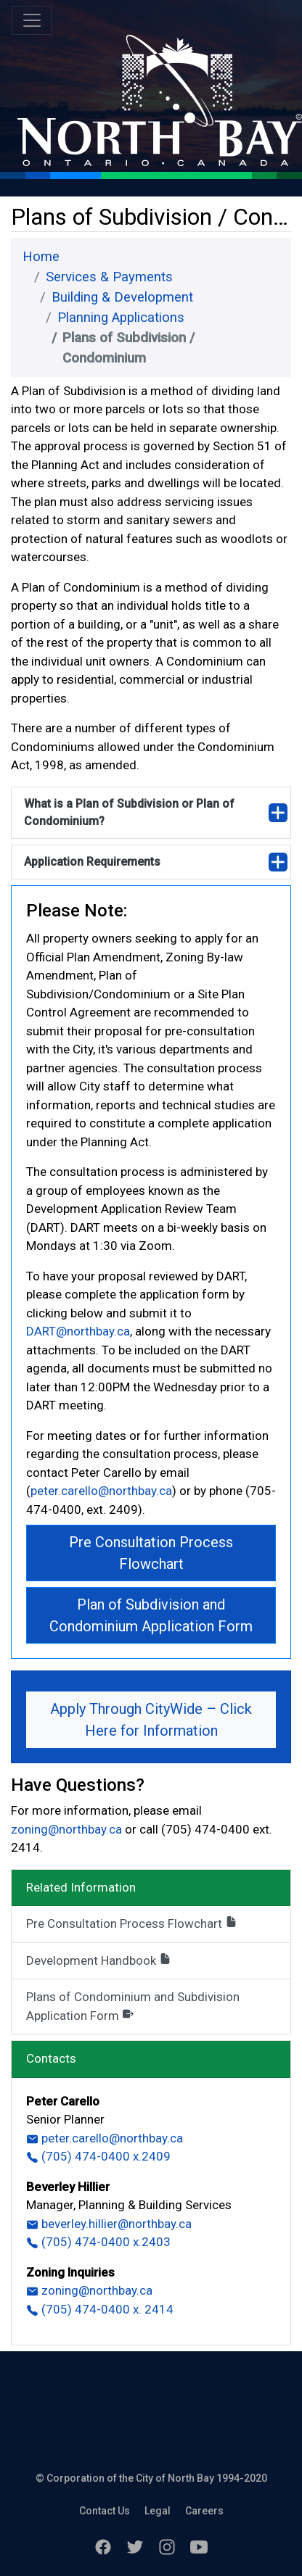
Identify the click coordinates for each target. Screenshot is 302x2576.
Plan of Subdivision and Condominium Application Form (151, 1615)
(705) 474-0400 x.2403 (98, 2242)
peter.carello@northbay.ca (101, 1490)
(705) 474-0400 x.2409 (98, 2156)
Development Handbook (98, 1960)
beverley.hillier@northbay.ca (109, 2223)
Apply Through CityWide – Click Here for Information (151, 1719)
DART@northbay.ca (78, 1331)
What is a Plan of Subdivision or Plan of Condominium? (129, 812)
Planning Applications (120, 318)
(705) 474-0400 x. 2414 (100, 2309)
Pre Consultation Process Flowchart (151, 1553)
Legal (157, 2511)
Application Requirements (92, 862)
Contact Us (104, 2511)
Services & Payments (109, 277)
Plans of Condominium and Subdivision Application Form (133, 2006)
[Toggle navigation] (32, 20)
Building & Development (122, 297)
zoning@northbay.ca (68, 1829)
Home (41, 257)
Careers (204, 2511)
